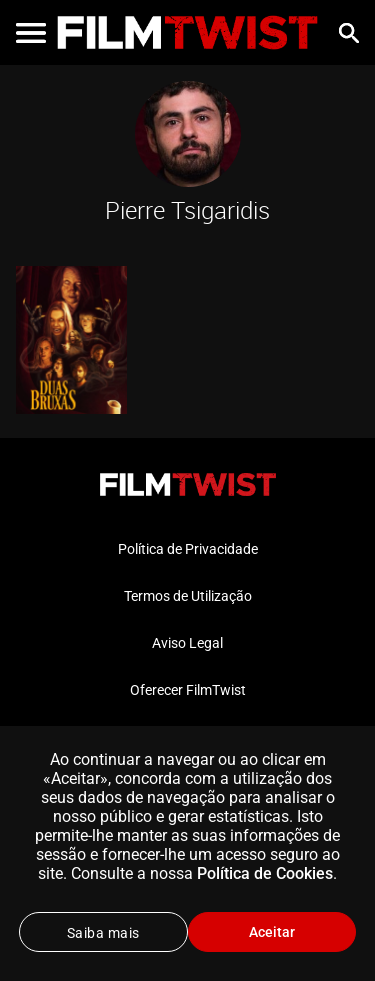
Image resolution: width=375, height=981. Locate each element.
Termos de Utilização (188, 596)
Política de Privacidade (188, 549)
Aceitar (272, 932)
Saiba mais (103, 933)
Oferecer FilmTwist (188, 690)
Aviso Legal (187, 643)
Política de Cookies (265, 873)
